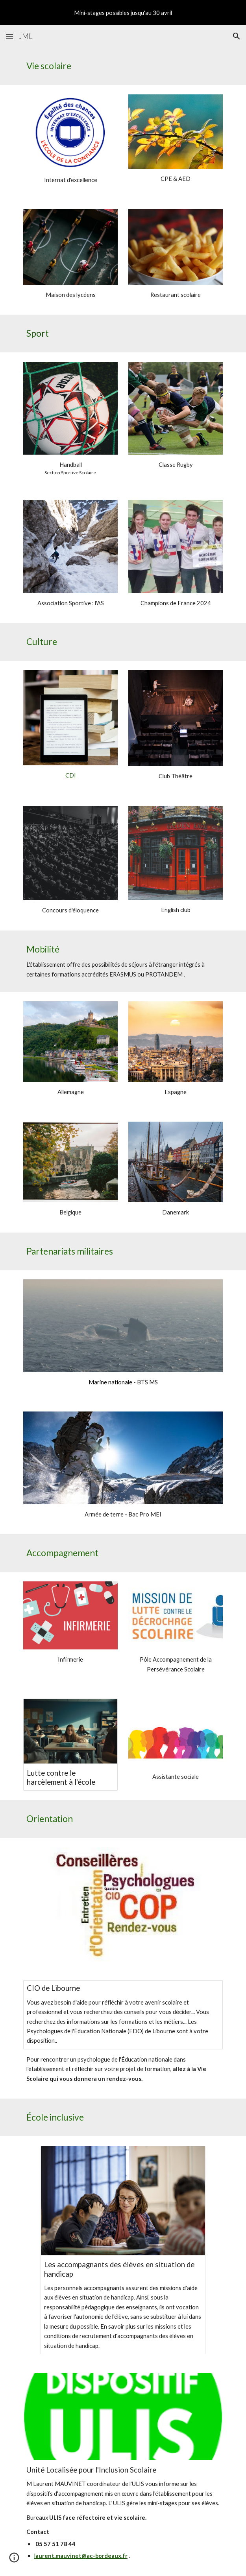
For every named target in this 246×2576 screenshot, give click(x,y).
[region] (123, 12)
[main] (123, 66)
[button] (9, 36)
